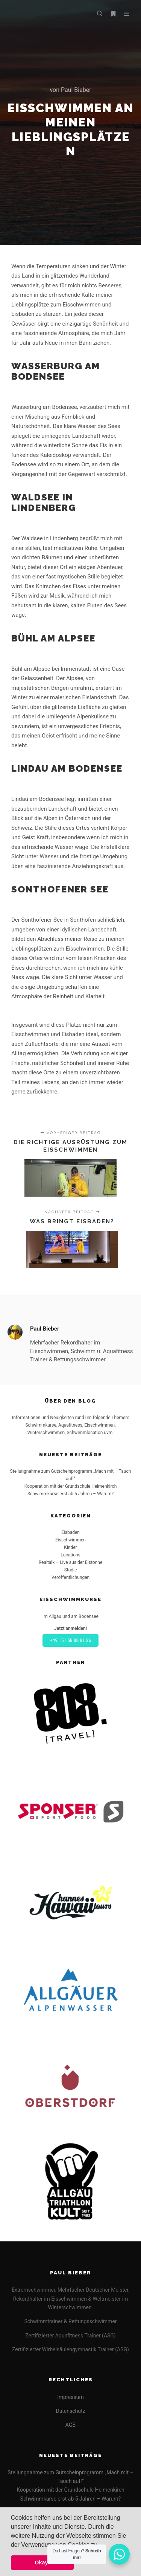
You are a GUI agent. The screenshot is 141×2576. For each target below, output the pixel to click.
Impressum (70, 2397)
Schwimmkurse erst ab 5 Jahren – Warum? (70, 1493)
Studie (70, 1570)
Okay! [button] (42, 2562)
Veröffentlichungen (70, 1577)
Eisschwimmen (70, 1540)
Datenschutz (70, 2411)
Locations (70, 1555)
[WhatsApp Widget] (119, 2554)
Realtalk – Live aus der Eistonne (71, 1562)
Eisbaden (70, 1532)
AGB (70, 2425)
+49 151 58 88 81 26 (70, 1640)
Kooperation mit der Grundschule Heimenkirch (70, 1486)
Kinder (70, 1547)
